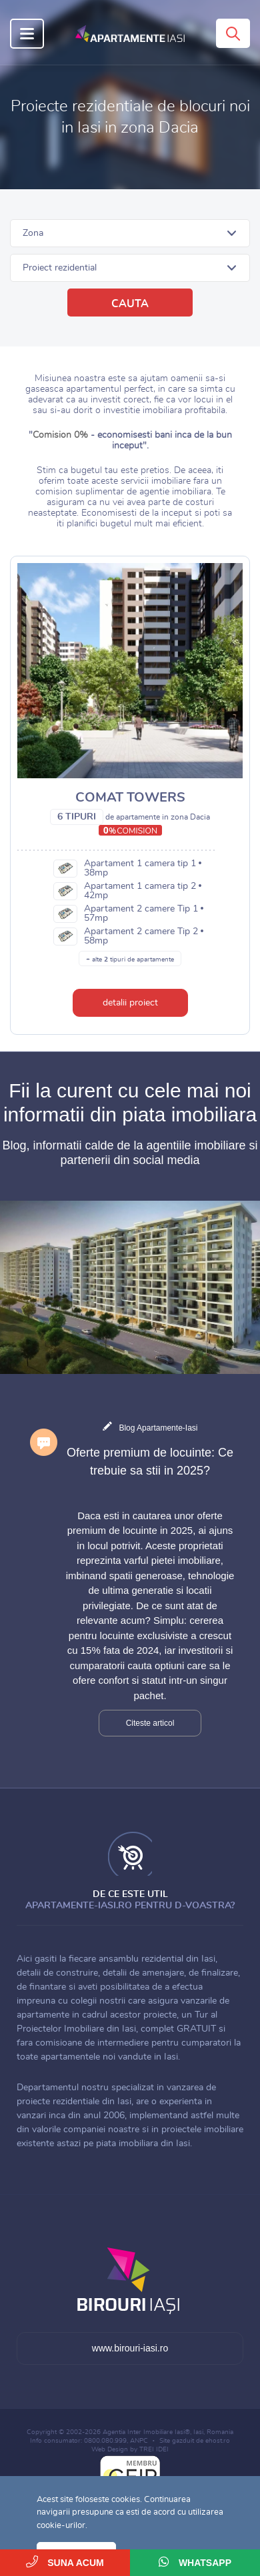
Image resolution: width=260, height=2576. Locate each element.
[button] (130, 233)
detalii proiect (130, 1002)
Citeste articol (150, 1723)
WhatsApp (195, 2561)
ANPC (139, 2440)
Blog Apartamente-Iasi (158, 1428)
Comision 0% (60, 435)
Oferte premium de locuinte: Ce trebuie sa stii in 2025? (150, 1461)
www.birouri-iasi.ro (130, 2348)
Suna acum (64, 2561)
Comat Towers (130, 797)
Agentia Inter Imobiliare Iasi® (146, 2432)
